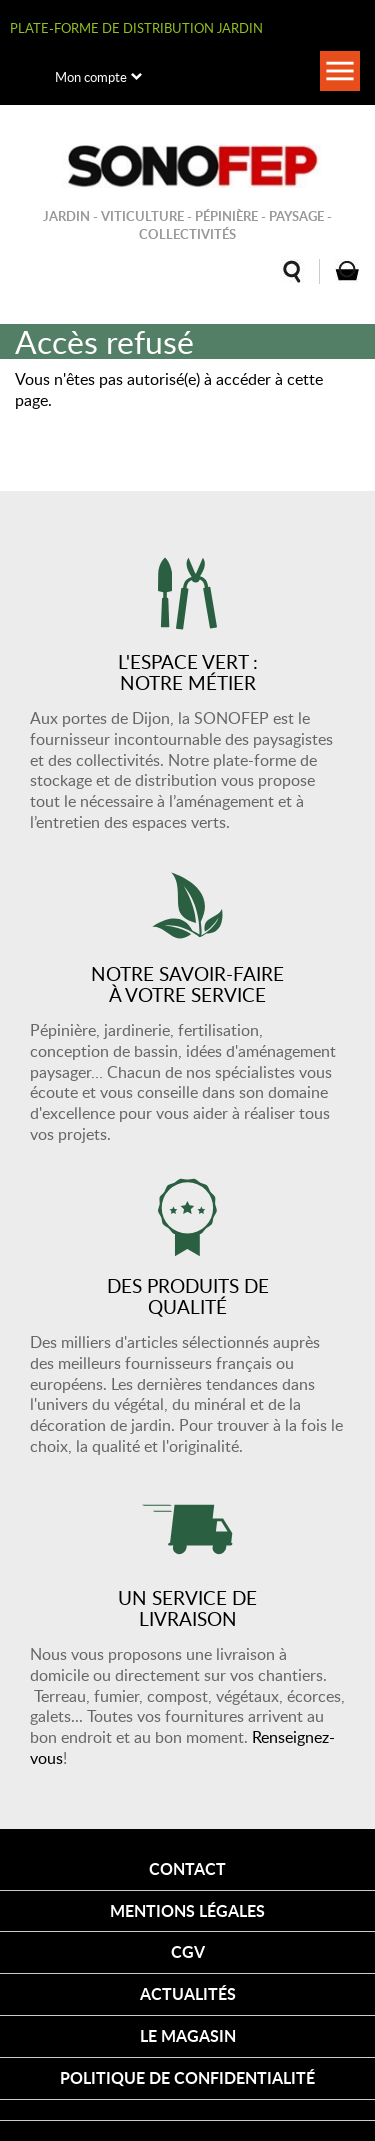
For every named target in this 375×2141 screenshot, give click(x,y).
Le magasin (188, 2035)
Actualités (188, 1993)
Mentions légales (187, 1910)
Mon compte (91, 77)
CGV (188, 1951)
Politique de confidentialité (187, 2077)
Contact (187, 1868)
